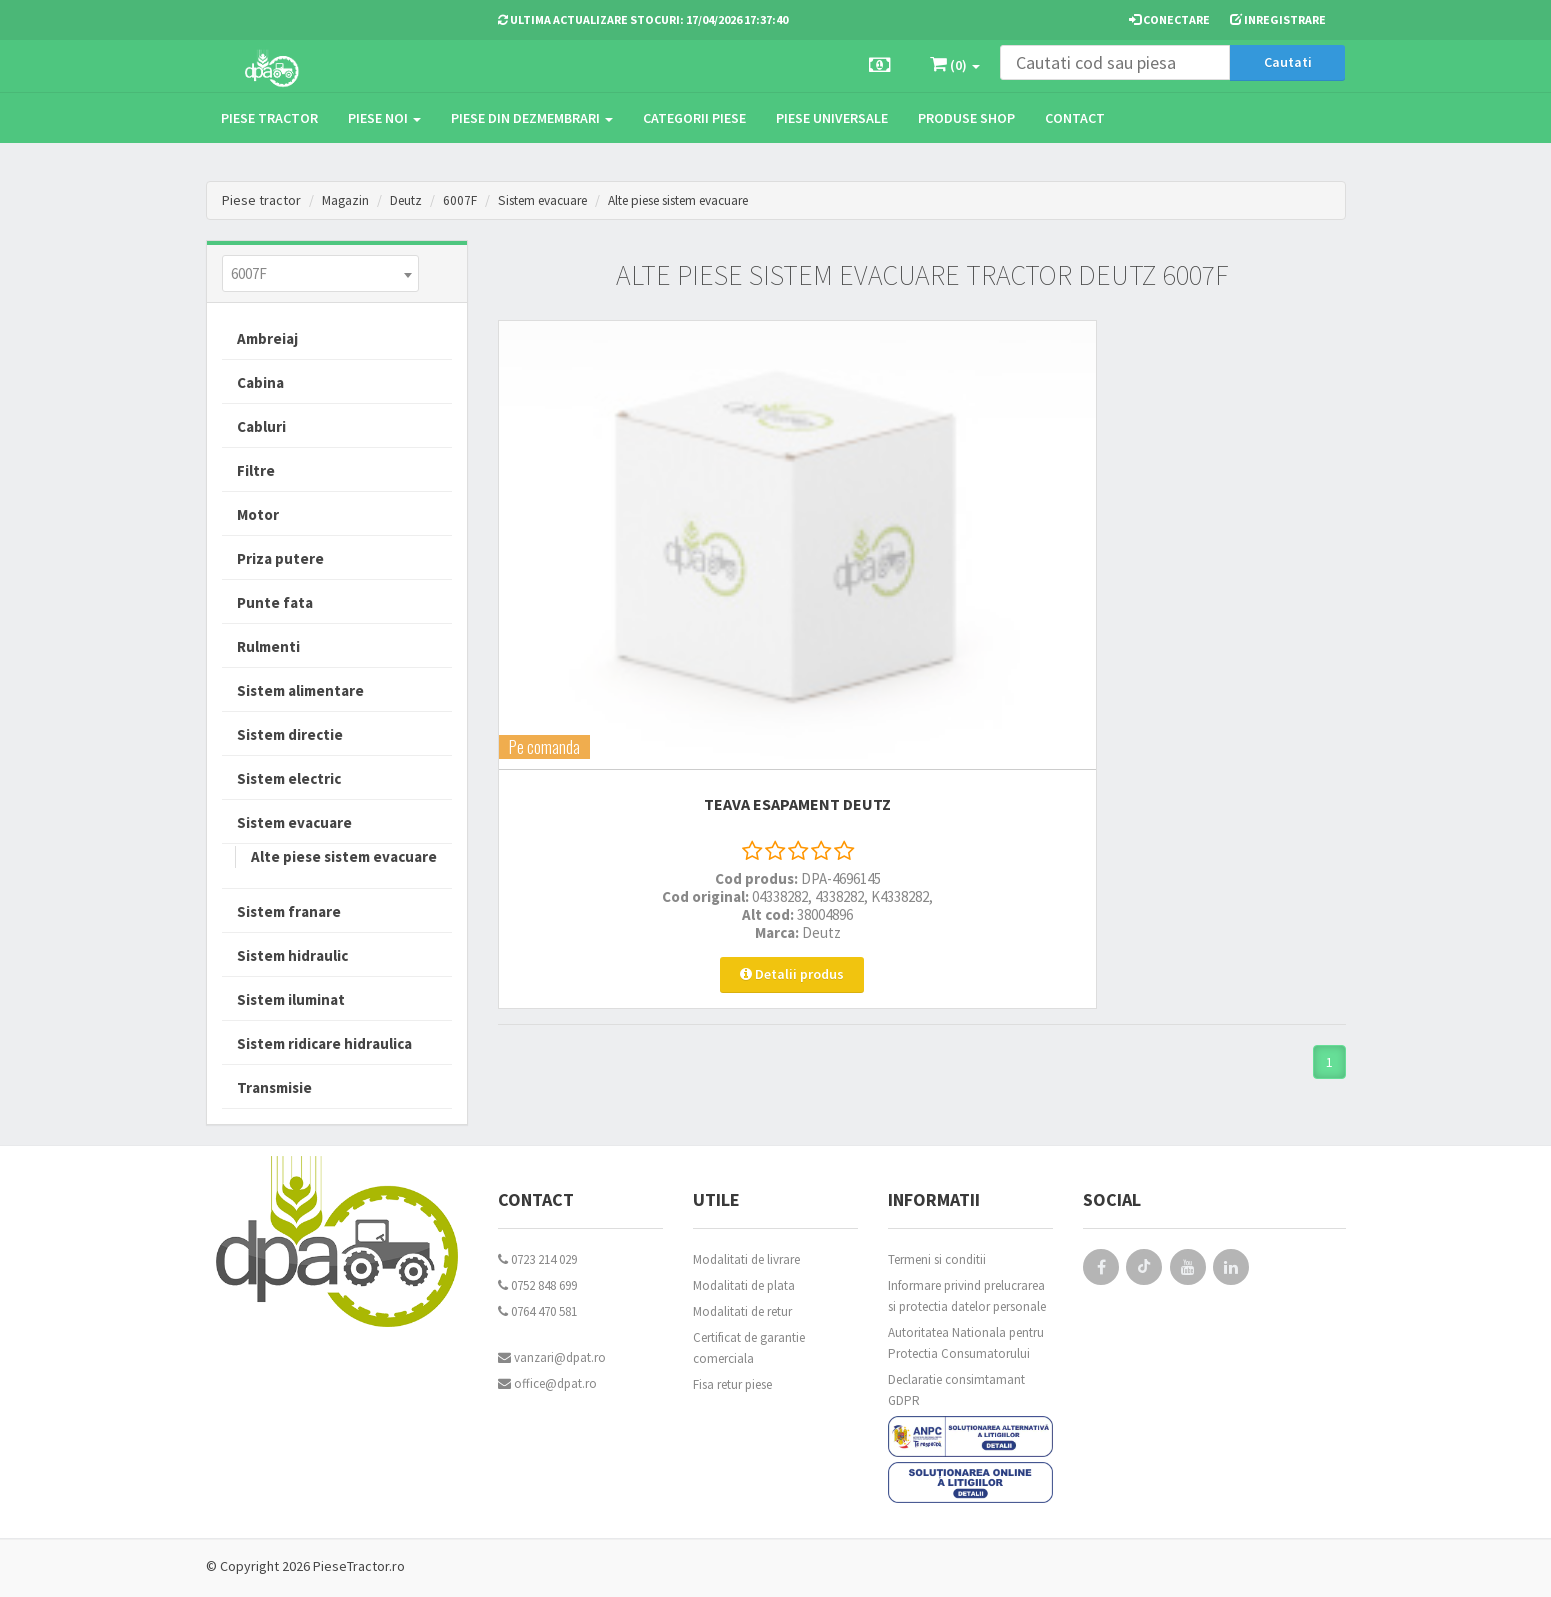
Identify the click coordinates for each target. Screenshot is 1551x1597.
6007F (465, 200)
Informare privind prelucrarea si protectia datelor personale (967, 1296)
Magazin (346, 200)
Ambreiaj (267, 338)
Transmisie (274, 1087)
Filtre (256, 470)
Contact (1075, 118)
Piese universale (832, 118)
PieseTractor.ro (359, 1566)
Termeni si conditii (937, 1259)
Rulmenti (268, 646)
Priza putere (280, 558)
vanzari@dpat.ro (552, 1357)
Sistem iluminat (291, 999)
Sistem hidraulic (292, 955)
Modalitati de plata (744, 1285)
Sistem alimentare (300, 690)
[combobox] (320, 273)
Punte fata (275, 602)
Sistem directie (290, 734)
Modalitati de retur (742, 1311)
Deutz (409, 200)
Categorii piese (694, 118)
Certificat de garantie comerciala (749, 1348)
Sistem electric (289, 778)
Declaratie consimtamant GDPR (956, 1390)
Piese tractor (269, 118)
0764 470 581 (537, 1311)
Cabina (260, 382)
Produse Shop (966, 118)
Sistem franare (289, 911)
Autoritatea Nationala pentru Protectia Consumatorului (966, 1343)
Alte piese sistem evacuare (708, 200)
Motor (258, 514)
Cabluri (261, 426)
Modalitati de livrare (746, 1259)
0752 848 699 (537, 1285)
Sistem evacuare (554, 200)
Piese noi (384, 118)
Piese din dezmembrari (532, 118)
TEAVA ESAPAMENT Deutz (629, 551)
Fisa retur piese (732, 1384)
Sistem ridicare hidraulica (324, 1043)
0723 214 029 (537, 1259)
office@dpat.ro (547, 1383)
